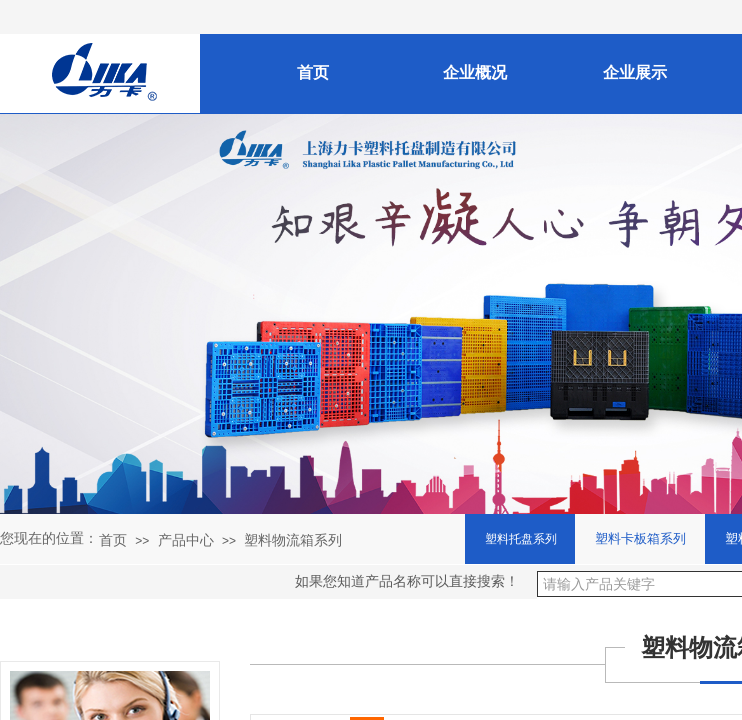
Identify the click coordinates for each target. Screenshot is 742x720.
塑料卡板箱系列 (640, 538)
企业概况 (475, 72)
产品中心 (186, 540)
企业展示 (635, 72)
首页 (113, 540)
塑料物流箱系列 (293, 540)
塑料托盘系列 (521, 539)
